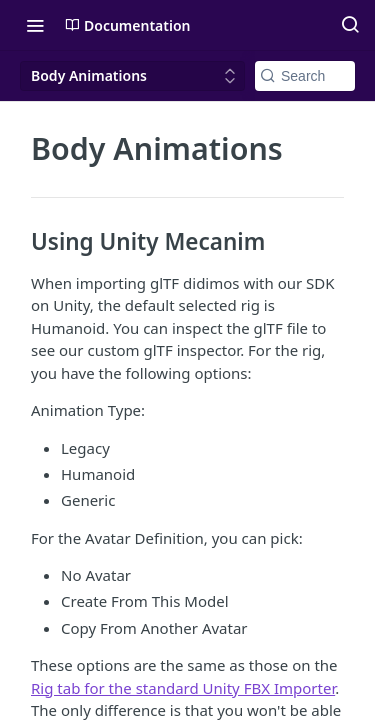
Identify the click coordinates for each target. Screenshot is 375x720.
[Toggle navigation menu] (35, 25)
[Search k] (305, 76)
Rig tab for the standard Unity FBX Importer (183, 688)
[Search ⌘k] (350, 25)
